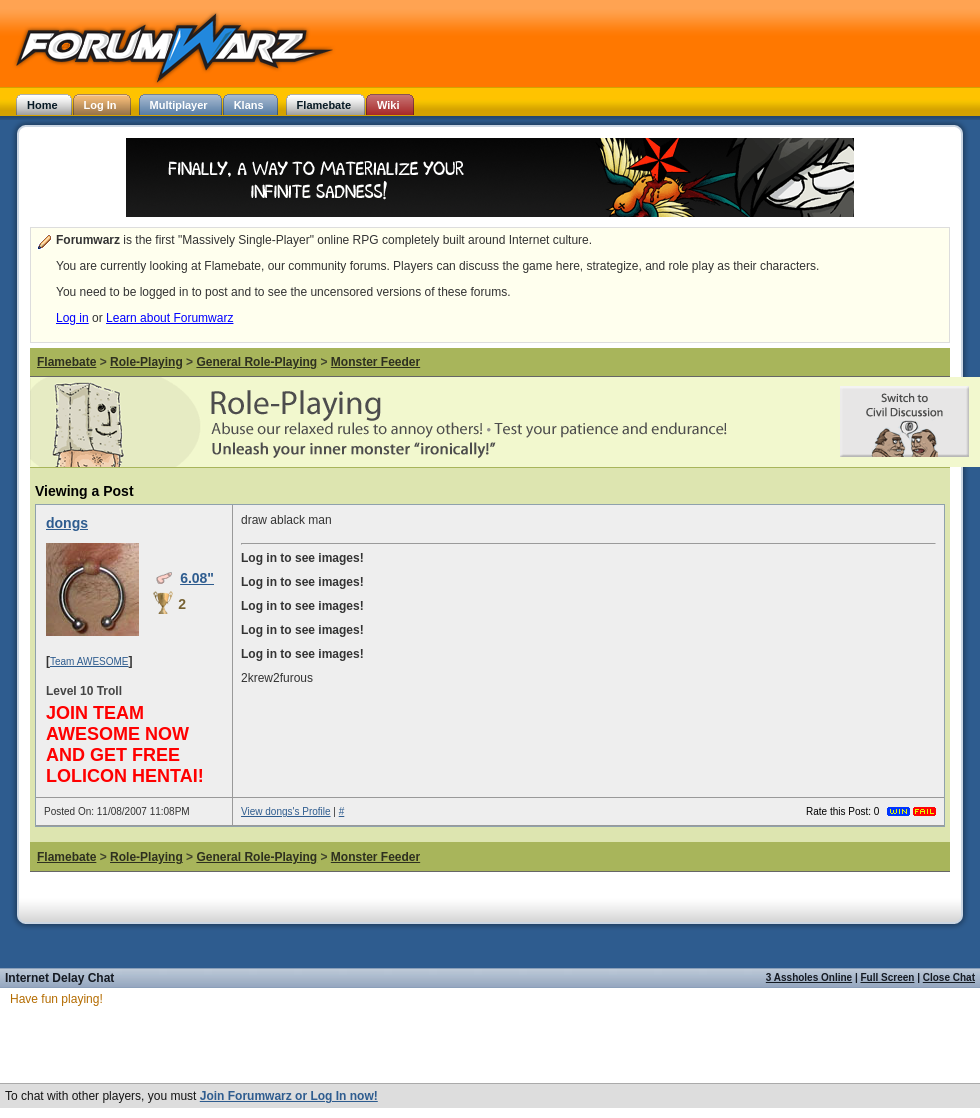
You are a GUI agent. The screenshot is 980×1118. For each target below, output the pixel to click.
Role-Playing (146, 362)
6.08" (197, 578)
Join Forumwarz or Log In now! (289, 1096)
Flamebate (66, 362)
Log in (72, 318)
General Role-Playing (256, 362)
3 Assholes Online (809, 977)
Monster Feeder (375, 362)
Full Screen (888, 977)
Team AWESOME (89, 661)
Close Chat (949, 977)
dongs (67, 523)
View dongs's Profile (286, 811)
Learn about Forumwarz (169, 318)
